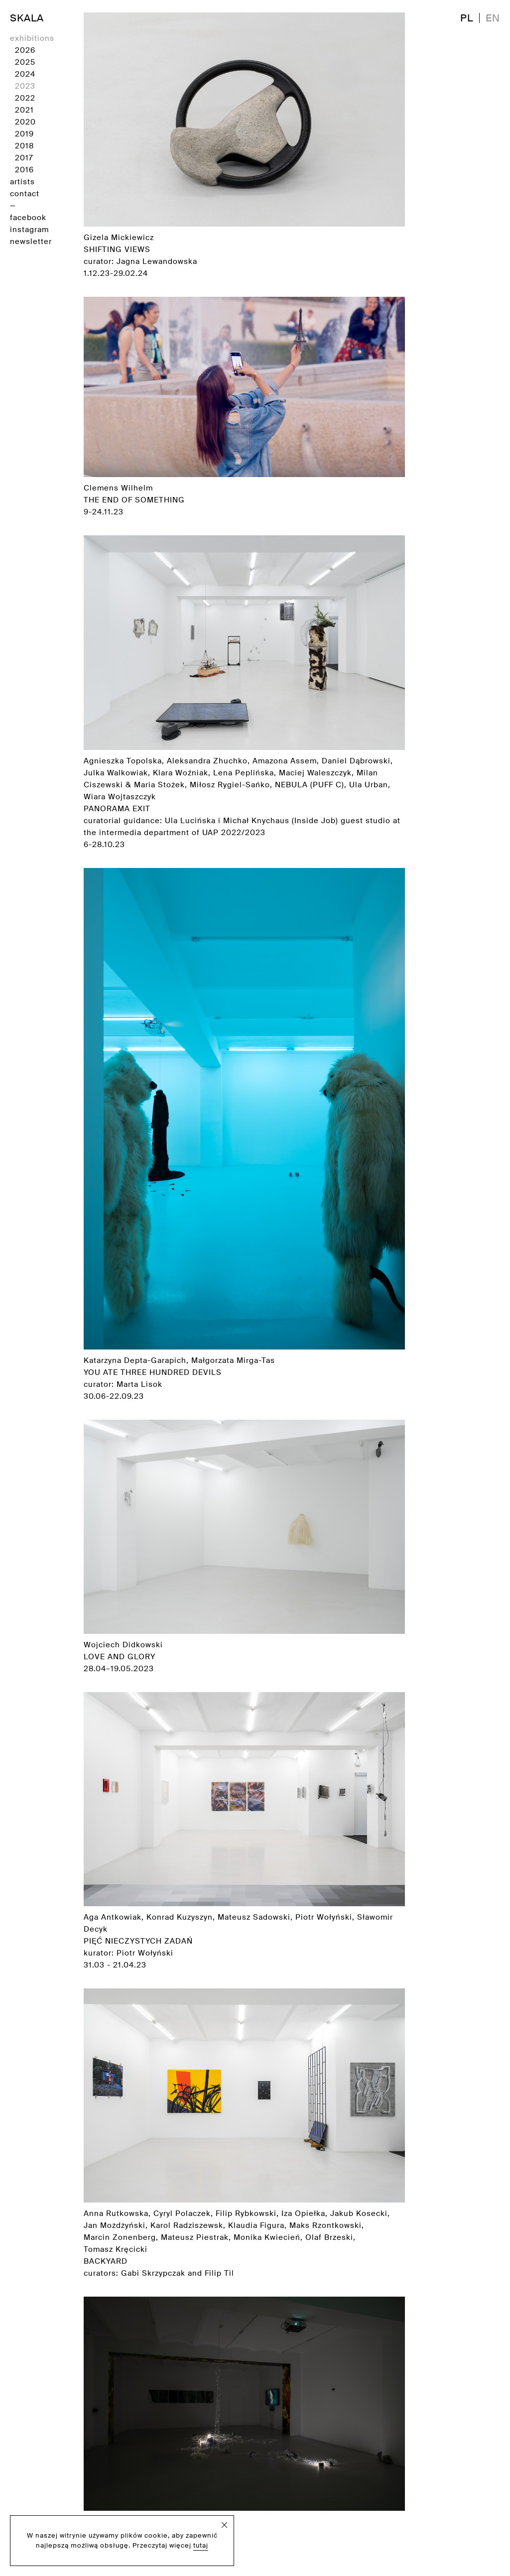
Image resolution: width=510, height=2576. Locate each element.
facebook (28, 218)
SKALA (27, 17)
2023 (25, 86)
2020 (25, 122)
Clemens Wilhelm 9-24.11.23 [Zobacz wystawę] (244, 407)
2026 (25, 50)
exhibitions (32, 38)
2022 (25, 98)
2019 (24, 134)
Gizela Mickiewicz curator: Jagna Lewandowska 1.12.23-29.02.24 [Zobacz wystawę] (244, 145)
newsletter (31, 241)
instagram (29, 230)
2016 (24, 170)
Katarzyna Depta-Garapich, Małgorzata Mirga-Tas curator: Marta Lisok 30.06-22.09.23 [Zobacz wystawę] (244, 1134)
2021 (24, 110)
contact (24, 194)
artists (22, 182)
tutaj (200, 2545)
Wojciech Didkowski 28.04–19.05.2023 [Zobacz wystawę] (244, 1547)
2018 (24, 146)
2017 (24, 158)
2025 (25, 62)
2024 (25, 74)
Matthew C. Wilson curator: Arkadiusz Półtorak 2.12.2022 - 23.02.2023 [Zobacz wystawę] (244, 2430)
